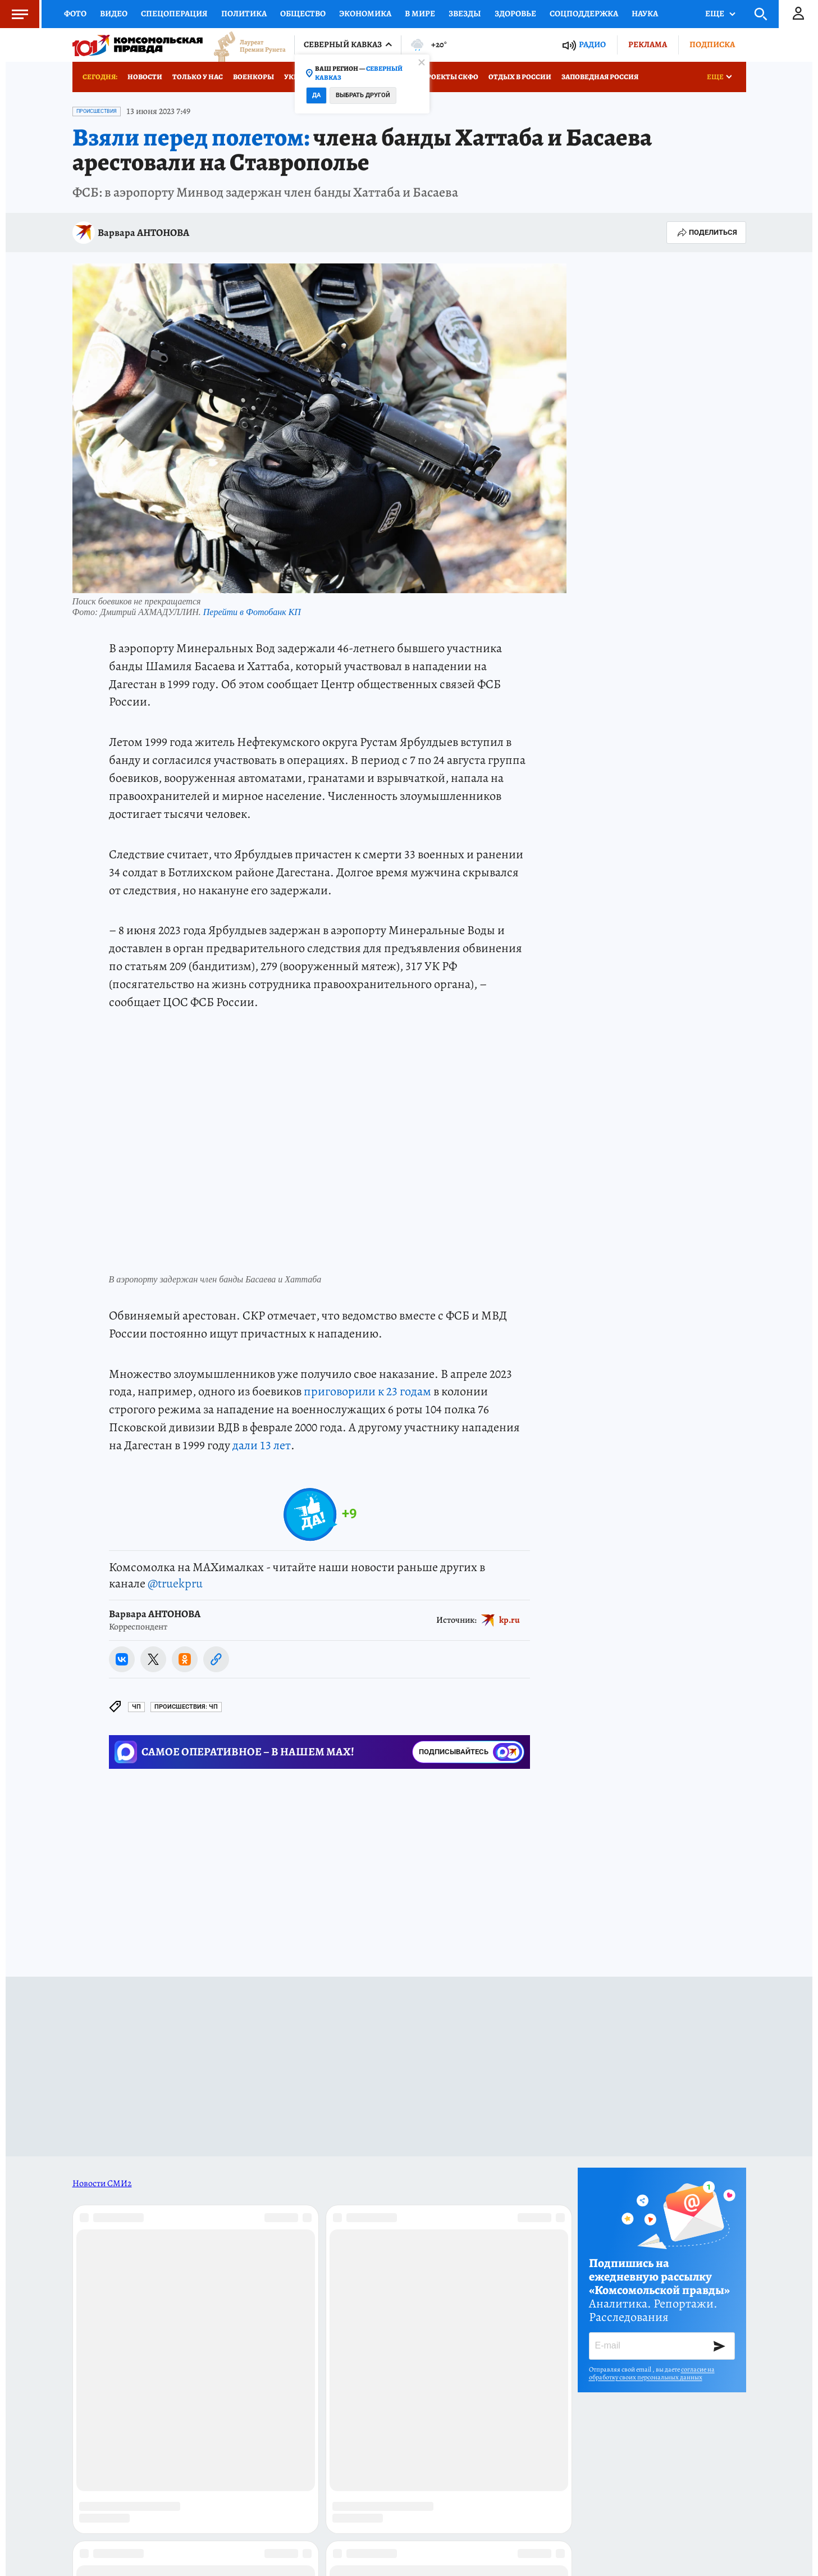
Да (316, 95)
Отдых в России (519, 76)
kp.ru (509, 1619)
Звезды (465, 13)
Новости (144, 76)
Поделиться (706, 232)
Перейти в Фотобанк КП (252, 612)
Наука (645, 13)
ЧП (136, 1706)
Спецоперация (174, 13)
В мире (420, 13)
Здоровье (515, 13)
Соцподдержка (584, 13)
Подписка (712, 44)
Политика (244, 13)
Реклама (647, 44)
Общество (303, 13)
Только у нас (197, 76)
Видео (113, 13)
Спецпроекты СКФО (440, 76)
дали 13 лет (261, 1445)
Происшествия (96, 111)
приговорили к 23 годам (367, 1391)
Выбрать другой (363, 95)
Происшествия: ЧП (186, 1706)
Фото (75, 13)
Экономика (365, 13)
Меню (14, 14)
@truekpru (175, 1583)
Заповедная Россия (599, 76)
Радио (592, 44)
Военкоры (253, 76)
